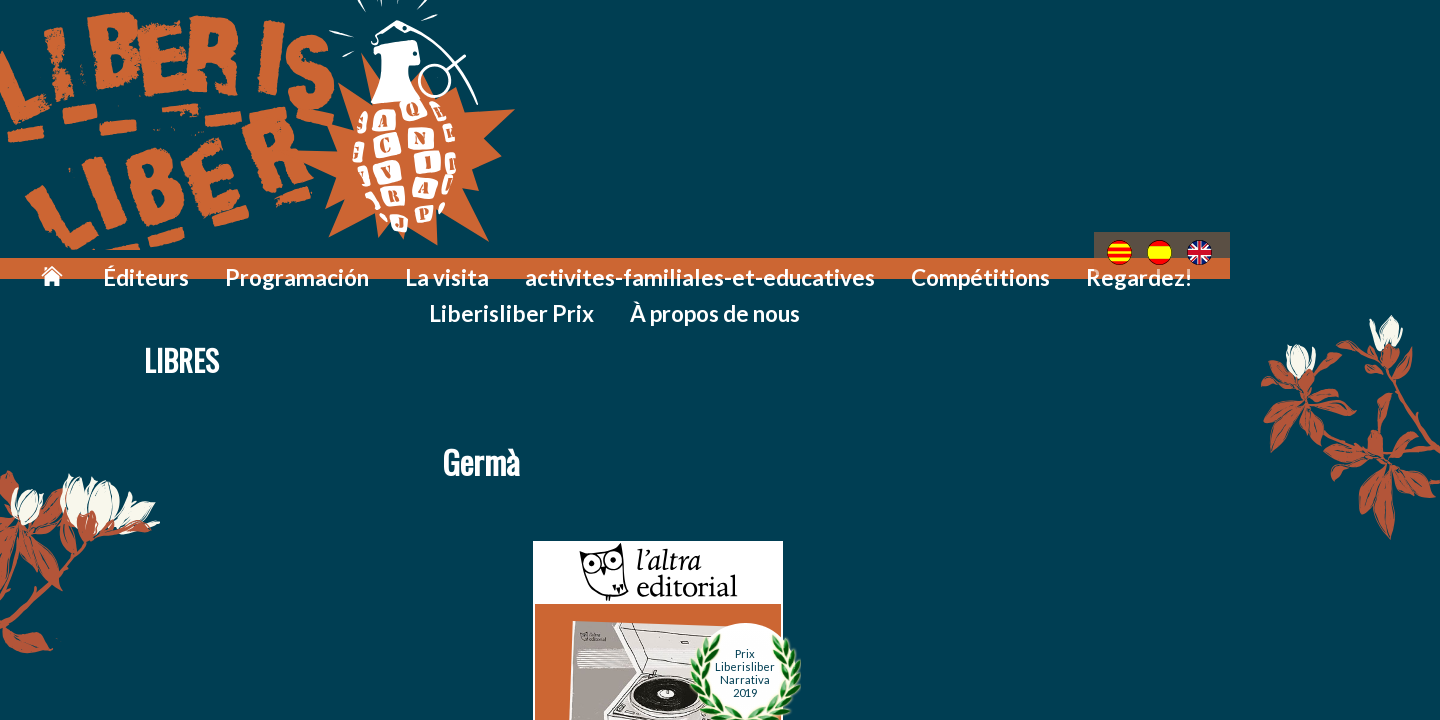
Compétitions (855, 262)
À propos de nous (1289, 262)
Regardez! (987, 262)
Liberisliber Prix (1124, 262)
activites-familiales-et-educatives (631, 262)
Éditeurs (181, 262)
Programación (307, 262)
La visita (430, 262)
